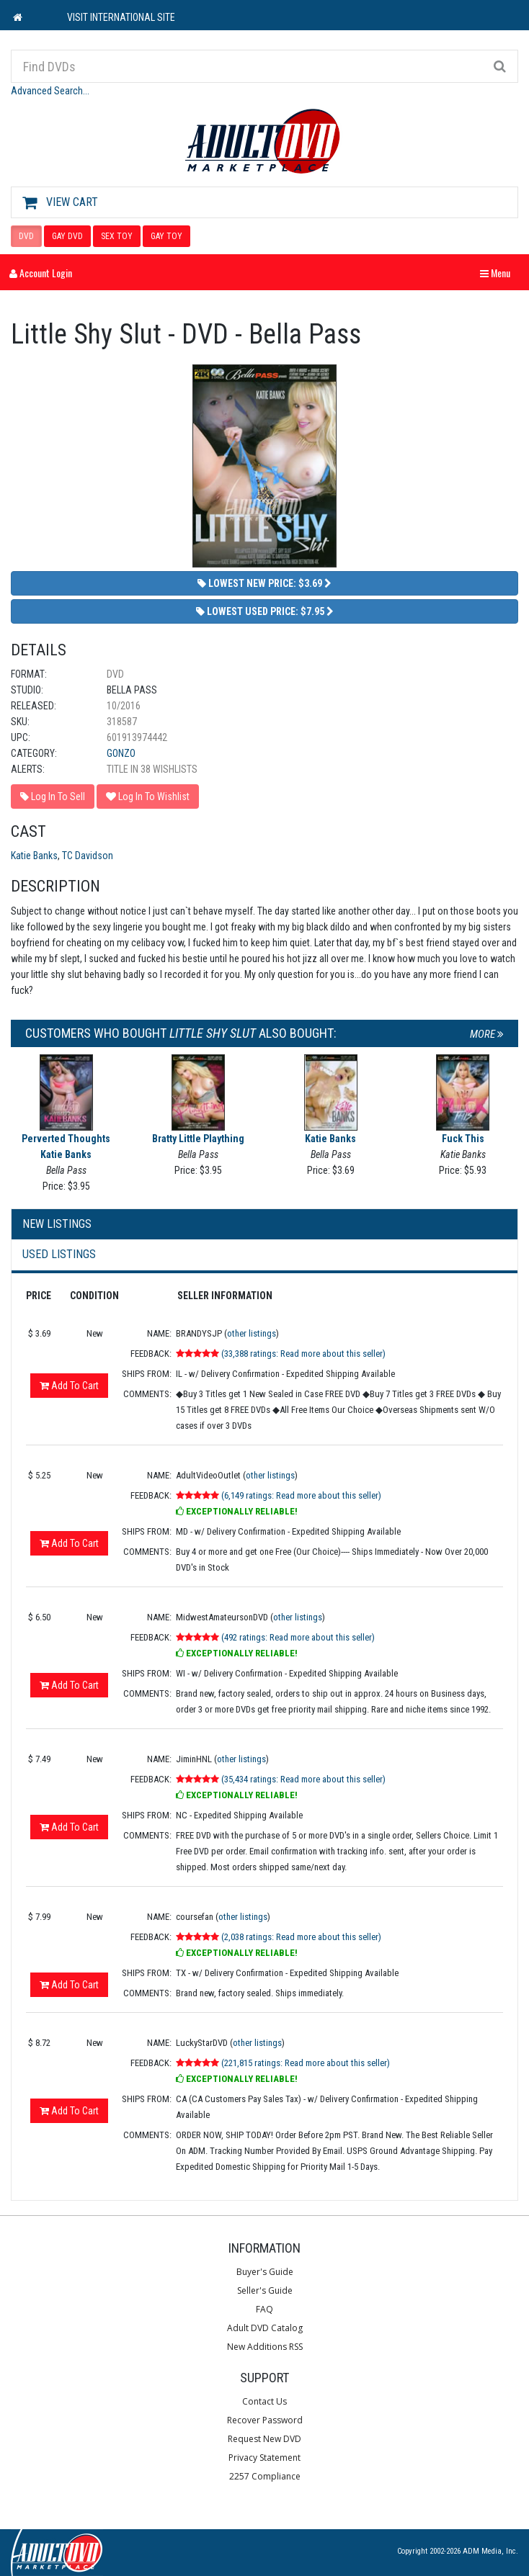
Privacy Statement (264, 2457)
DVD (26, 236)
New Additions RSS (265, 2347)
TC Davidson (87, 855)
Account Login (40, 272)
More (487, 1034)
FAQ (264, 2309)
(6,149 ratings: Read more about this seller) (301, 1495)
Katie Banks (34, 855)
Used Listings (59, 1254)
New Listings (57, 1224)
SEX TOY (117, 236)
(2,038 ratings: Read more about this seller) (301, 1936)
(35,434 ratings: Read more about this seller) (303, 1779)
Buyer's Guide (264, 2272)
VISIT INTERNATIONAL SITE (121, 17)
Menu (498, 272)
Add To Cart (69, 1385)
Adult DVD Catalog (265, 2328)
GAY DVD (67, 236)
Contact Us (264, 2401)
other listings (251, 1333)
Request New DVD (264, 2439)
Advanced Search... (50, 91)
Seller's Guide (265, 2290)
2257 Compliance (265, 2476)
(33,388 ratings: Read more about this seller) (303, 1353)
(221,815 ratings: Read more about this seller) (305, 2062)
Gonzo (121, 753)
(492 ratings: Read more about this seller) (298, 1637)
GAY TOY (166, 236)
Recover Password (265, 2420)
